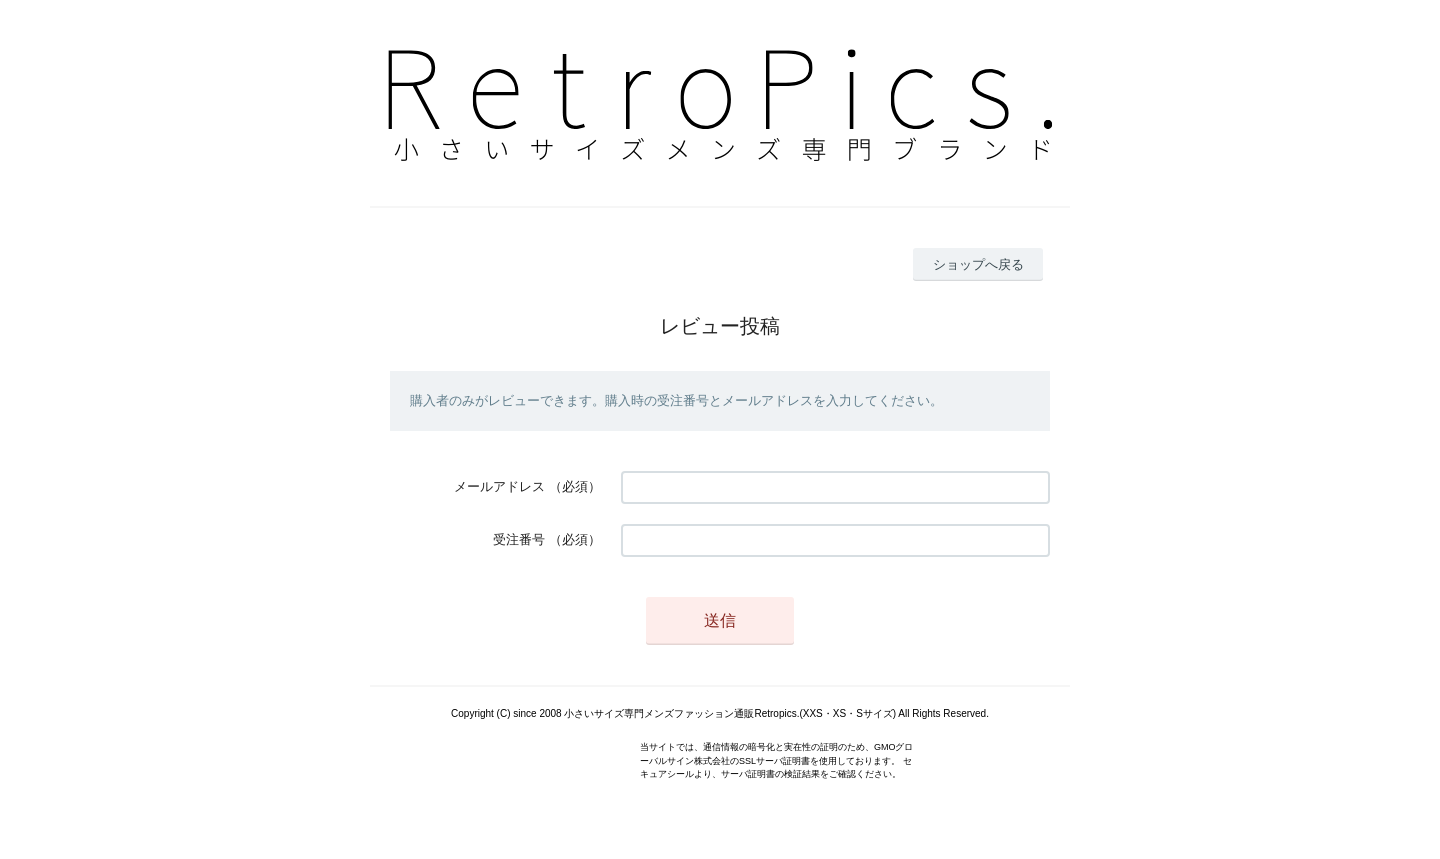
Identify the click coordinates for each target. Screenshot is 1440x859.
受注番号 (519, 539)
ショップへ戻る (978, 264)
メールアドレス (499, 486)
